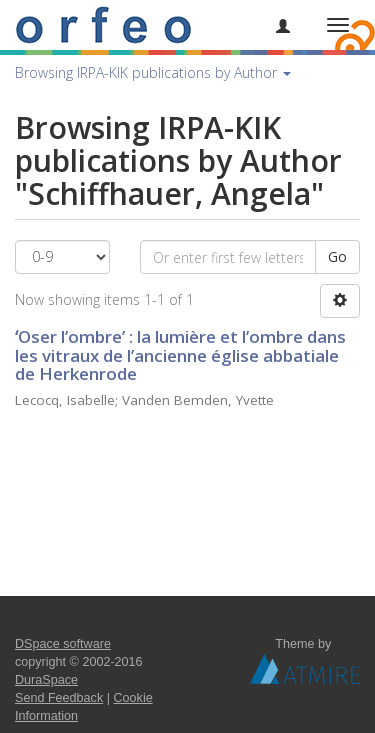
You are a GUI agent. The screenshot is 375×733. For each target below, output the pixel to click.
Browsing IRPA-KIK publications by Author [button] (153, 72)
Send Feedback (59, 698)
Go (337, 256)
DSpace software (63, 644)
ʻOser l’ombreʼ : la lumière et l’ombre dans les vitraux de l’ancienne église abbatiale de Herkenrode (180, 355)
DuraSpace (46, 680)
